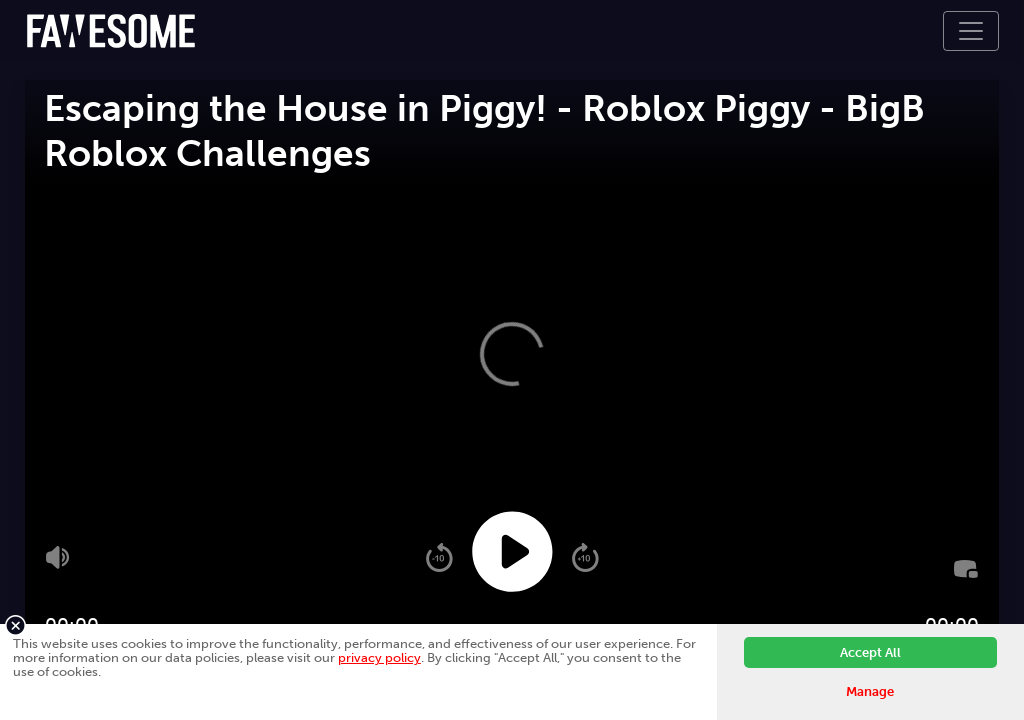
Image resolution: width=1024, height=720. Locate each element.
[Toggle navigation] (971, 31)
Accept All (870, 652)
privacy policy (379, 657)
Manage (870, 691)
